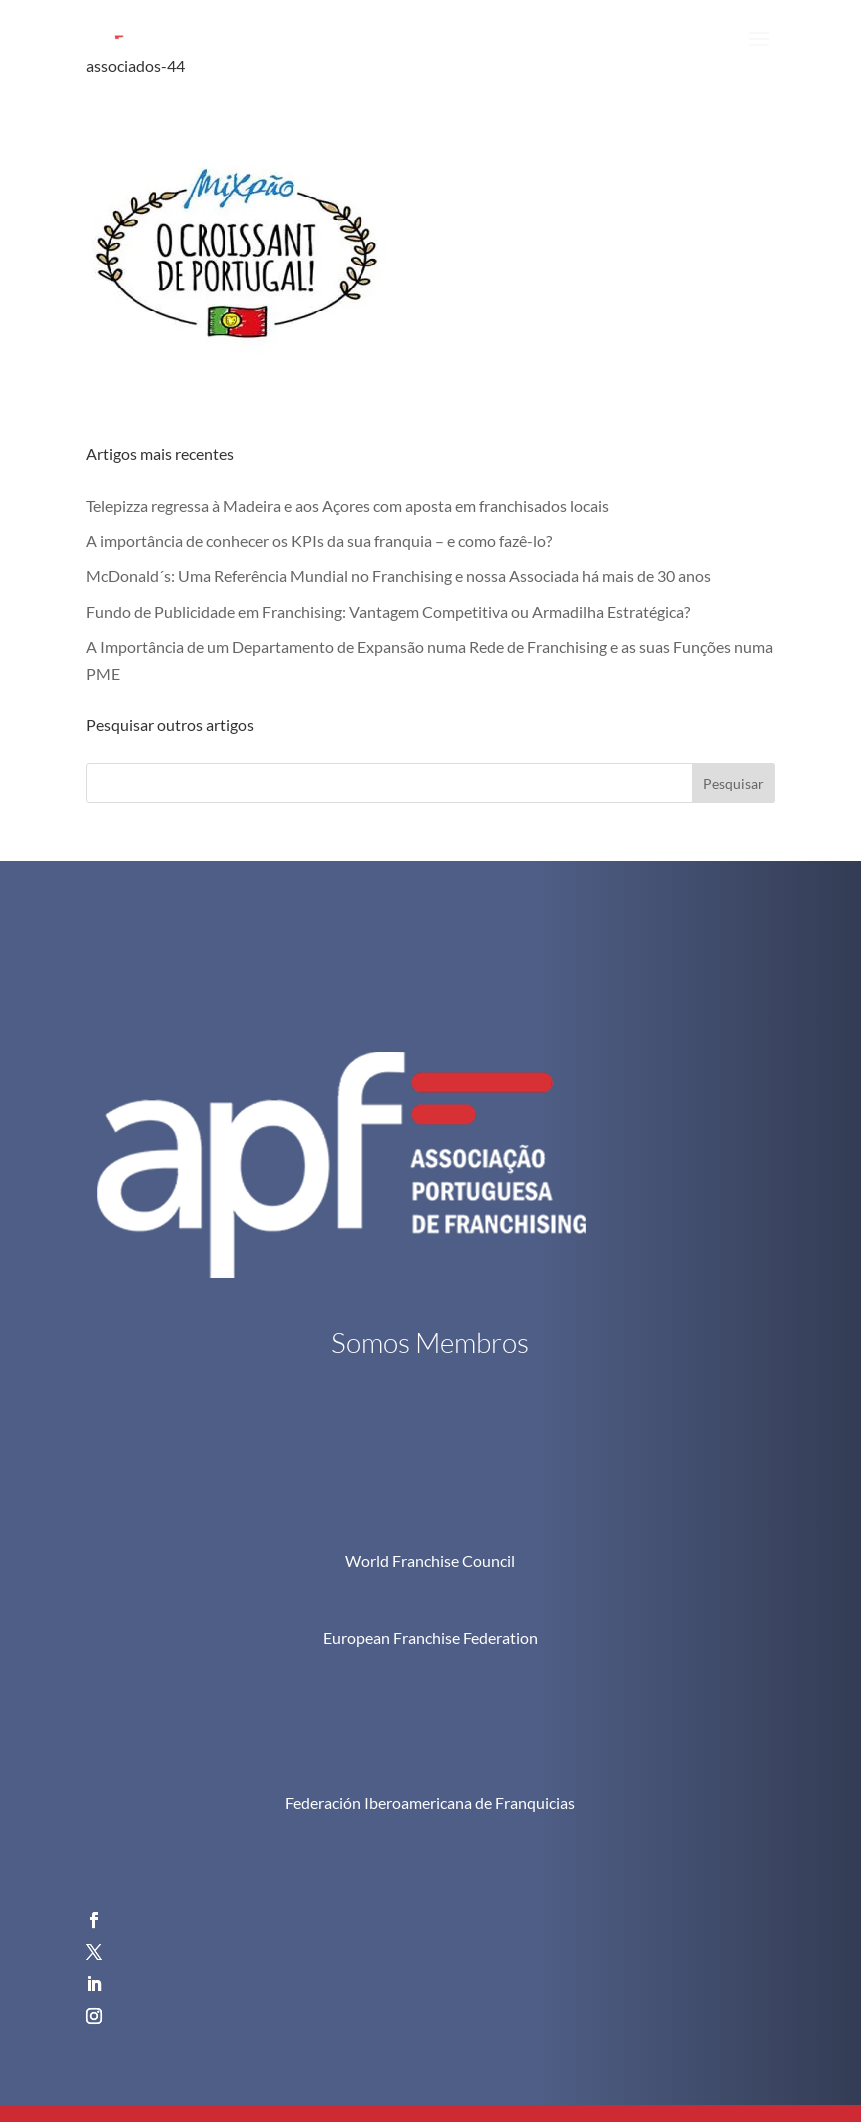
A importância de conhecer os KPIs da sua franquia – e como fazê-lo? (319, 540)
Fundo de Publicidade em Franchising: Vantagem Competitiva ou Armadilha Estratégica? (388, 611)
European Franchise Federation (430, 1637)
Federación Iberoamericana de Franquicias (430, 1802)
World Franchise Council (430, 1560)
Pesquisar (733, 783)
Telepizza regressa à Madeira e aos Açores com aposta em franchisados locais (347, 505)
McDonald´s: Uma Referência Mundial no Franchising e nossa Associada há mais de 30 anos (398, 575)
